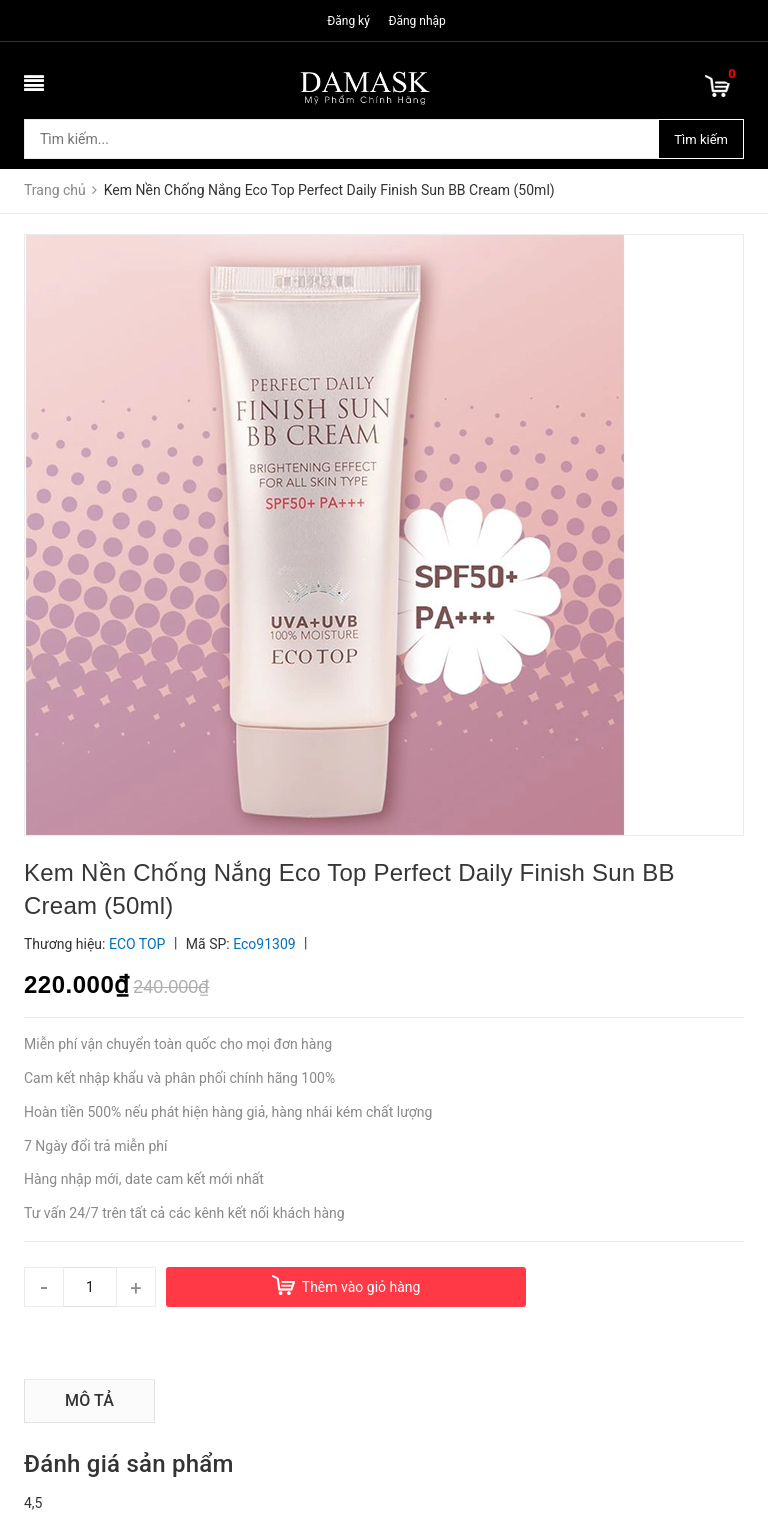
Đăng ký (348, 21)
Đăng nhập (416, 21)
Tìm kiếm (701, 139)
